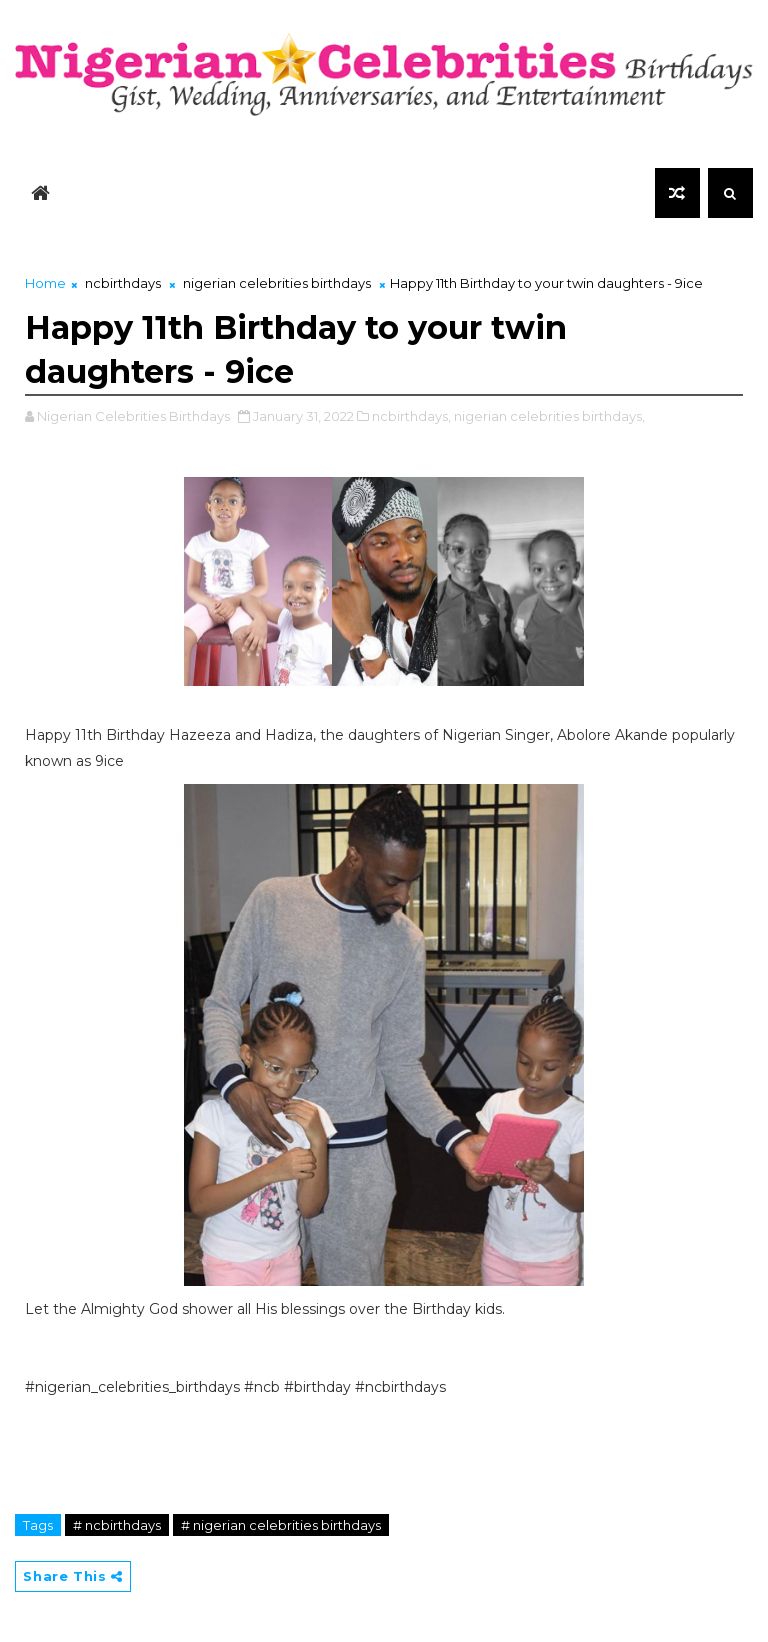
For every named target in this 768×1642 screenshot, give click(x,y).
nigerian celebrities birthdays (277, 283)
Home (45, 283)
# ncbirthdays (117, 1525)
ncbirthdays (123, 283)
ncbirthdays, (411, 416)
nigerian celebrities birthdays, (549, 416)
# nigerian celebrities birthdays (281, 1525)
